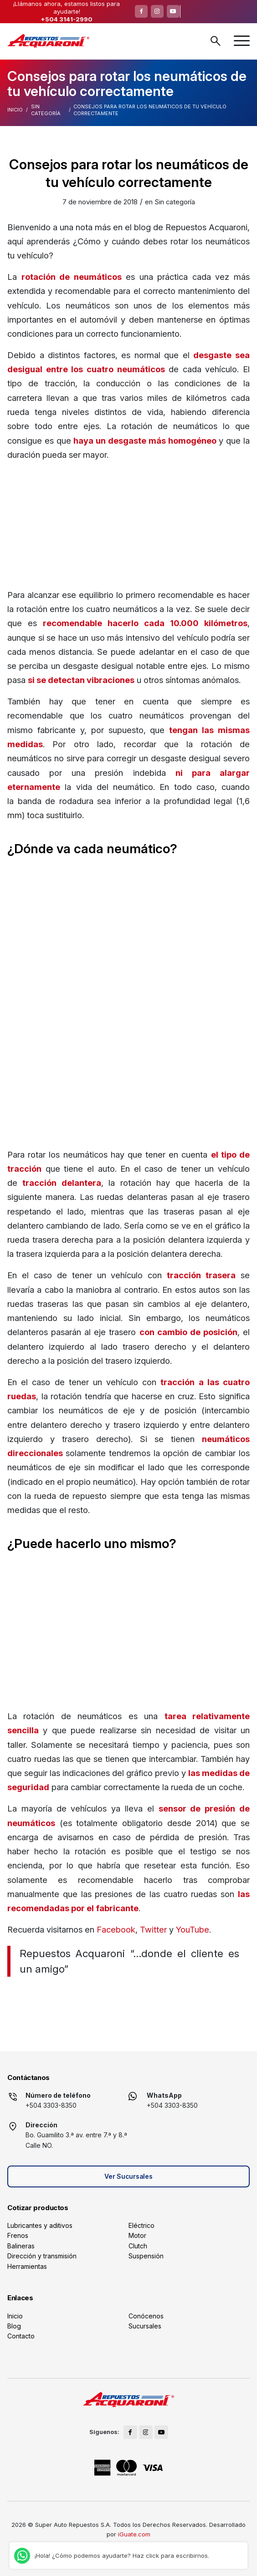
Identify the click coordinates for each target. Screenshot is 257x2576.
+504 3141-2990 (67, 19)
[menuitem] (242, 40)
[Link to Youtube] (173, 11)
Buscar (215, 41)
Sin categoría (46, 109)
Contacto (21, 2336)
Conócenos (146, 2316)
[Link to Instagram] (157, 11)
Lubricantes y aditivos (39, 2225)
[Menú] (242, 40)
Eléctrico (141, 2225)
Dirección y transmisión (42, 2256)
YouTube (192, 1929)
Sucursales (144, 2326)
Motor (137, 2235)
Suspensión (146, 2256)
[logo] (48, 41)
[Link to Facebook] (141, 11)
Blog (14, 2326)
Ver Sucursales (128, 2176)
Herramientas (27, 2266)
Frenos (17, 2235)
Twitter (153, 1929)
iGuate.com (134, 2534)
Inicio (15, 109)
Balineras (21, 2246)
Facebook (116, 1929)
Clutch (137, 2246)
